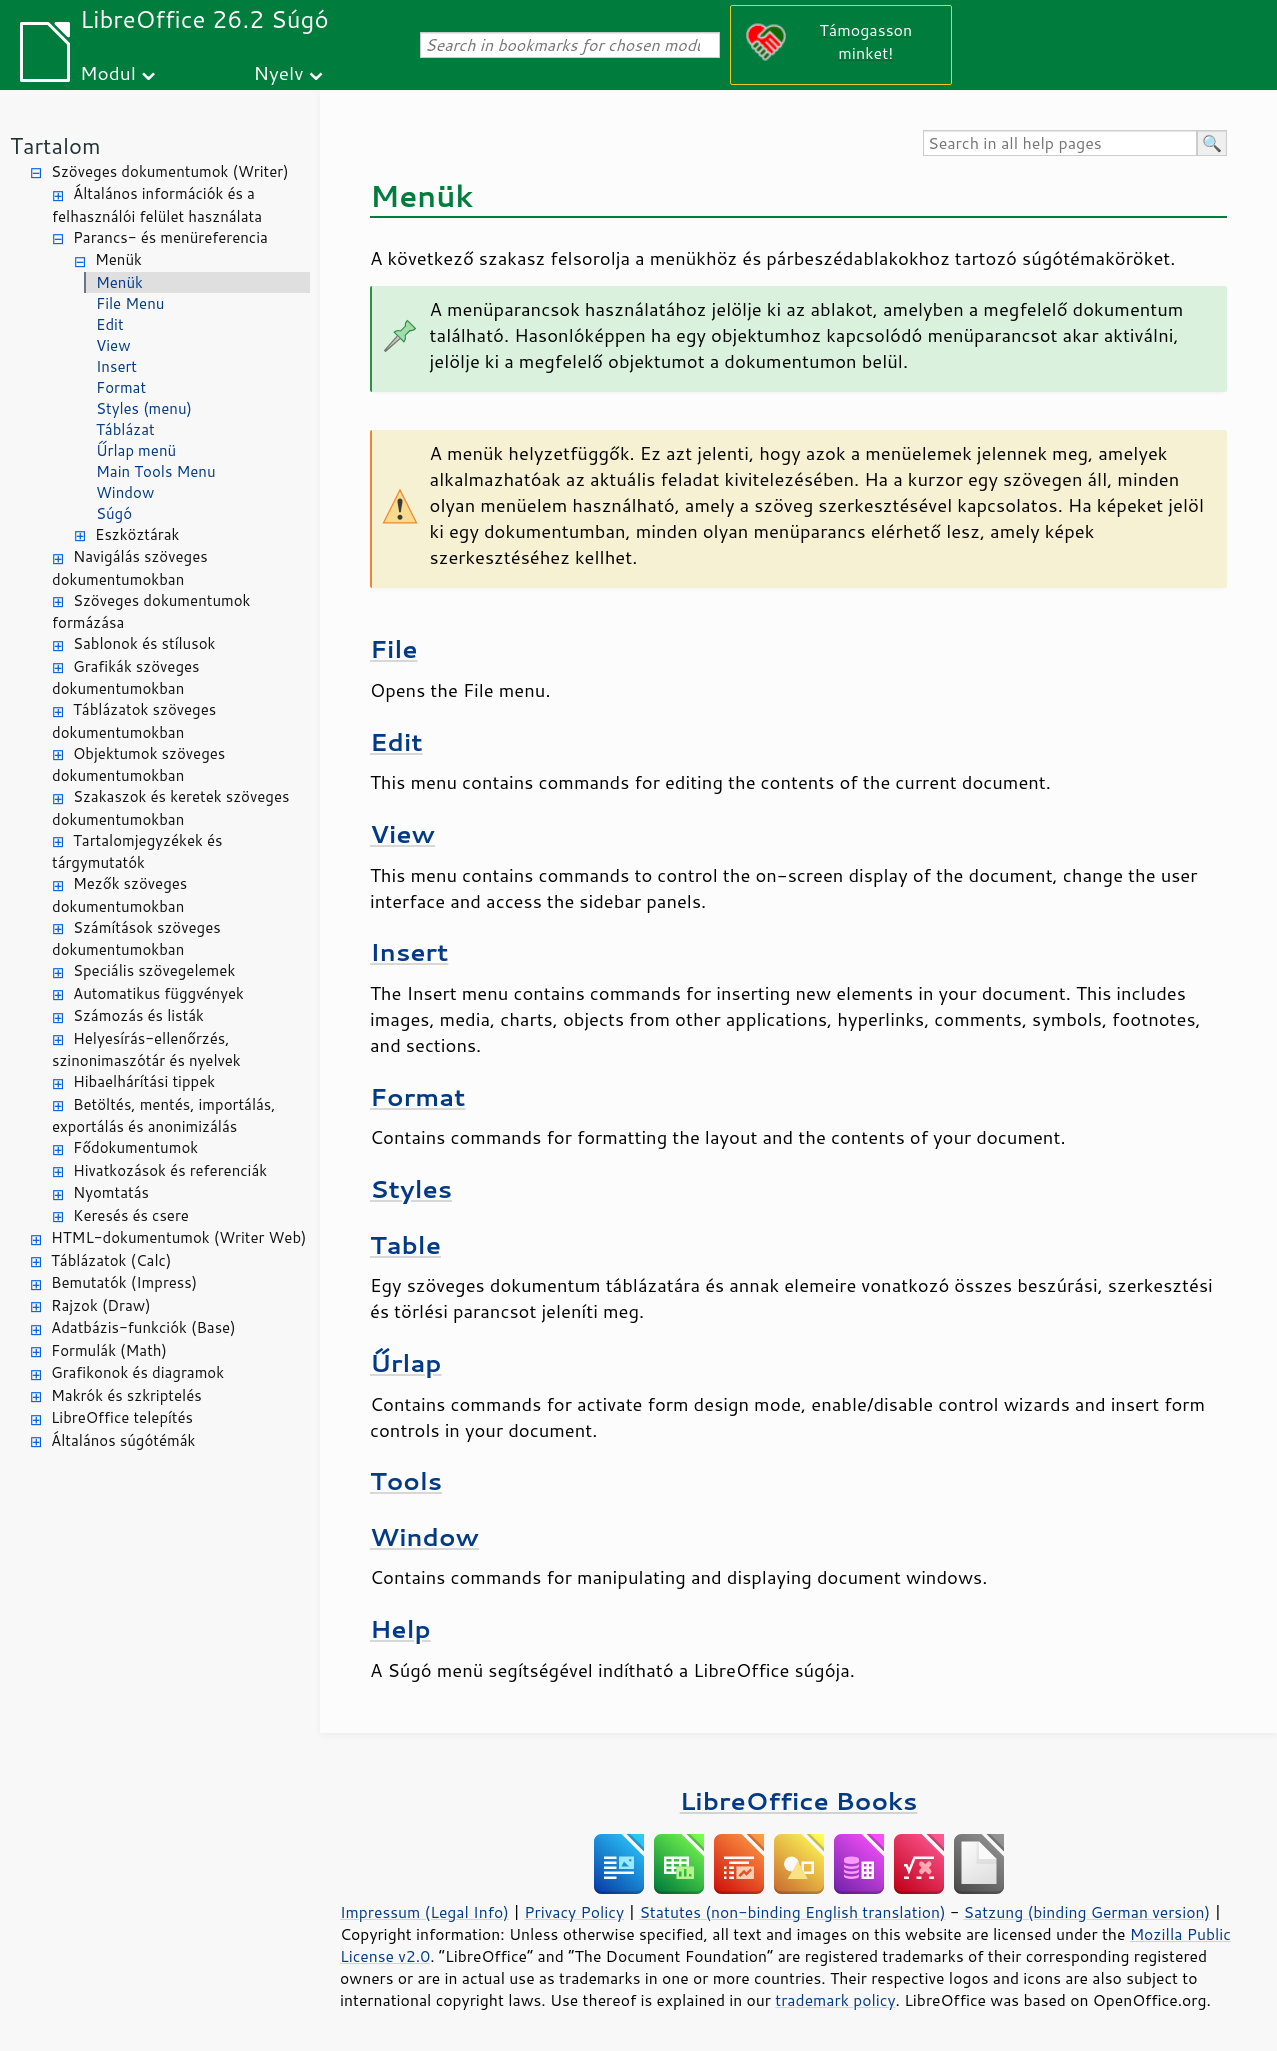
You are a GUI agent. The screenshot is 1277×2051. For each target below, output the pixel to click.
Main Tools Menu (156, 471)
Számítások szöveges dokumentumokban (136, 939)
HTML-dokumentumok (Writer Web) (179, 1237)
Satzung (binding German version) (1087, 1912)
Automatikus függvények (158, 993)
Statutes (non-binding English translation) (792, 1912)
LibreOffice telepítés (122, 1417)
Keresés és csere (131, 1215)
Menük (118, 259)
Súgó (114, 513)
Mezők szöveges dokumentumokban (119, 895)
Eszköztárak (137, 534)
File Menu (130, 303)
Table (405, 1244)
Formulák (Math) (109, 1350)
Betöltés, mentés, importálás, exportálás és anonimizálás (163, 1116)
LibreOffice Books (799, 1800)
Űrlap (406, 1362)
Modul (108, 72)
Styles (411, 1188)
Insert (116, 366)
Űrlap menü (136, 450)
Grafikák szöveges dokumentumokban (126, 678)
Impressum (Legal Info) (424, 1912)
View (113, 345)
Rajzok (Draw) (101, 1305)
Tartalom (55, 145)
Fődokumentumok (135, 1147)
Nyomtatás (111, 1192)
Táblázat (125, 429)
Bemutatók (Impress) (124, 1282)
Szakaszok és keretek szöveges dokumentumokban (170, 808)
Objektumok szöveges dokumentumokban (138, 765)
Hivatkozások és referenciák (170, 1170)
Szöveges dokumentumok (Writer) (170, 171)
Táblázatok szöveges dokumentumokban (134, 721)
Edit (110, 324)
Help (400, 1628)
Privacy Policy (574, 1912)
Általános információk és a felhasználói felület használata (157, 205)
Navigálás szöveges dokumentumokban (130, 568)
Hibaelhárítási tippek (144, 1081)
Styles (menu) (144, 408)
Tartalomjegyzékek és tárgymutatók (137, 852)
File (394, 648)
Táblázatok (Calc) (111, 1260)
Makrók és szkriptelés (126, 1395)
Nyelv (279, 72)
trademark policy (835, 2000)
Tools (406, 1480)
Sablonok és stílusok (144, 643)
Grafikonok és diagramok (137, 1372)
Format (121, 387)
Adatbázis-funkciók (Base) (143, 1327)
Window (125, 492)
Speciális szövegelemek (154, 970)
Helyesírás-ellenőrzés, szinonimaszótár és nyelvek (146, 1050)
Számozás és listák (138, 1015)
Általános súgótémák (123, 1440)
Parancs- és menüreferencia (170, 237)
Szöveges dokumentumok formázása (151, 612)
